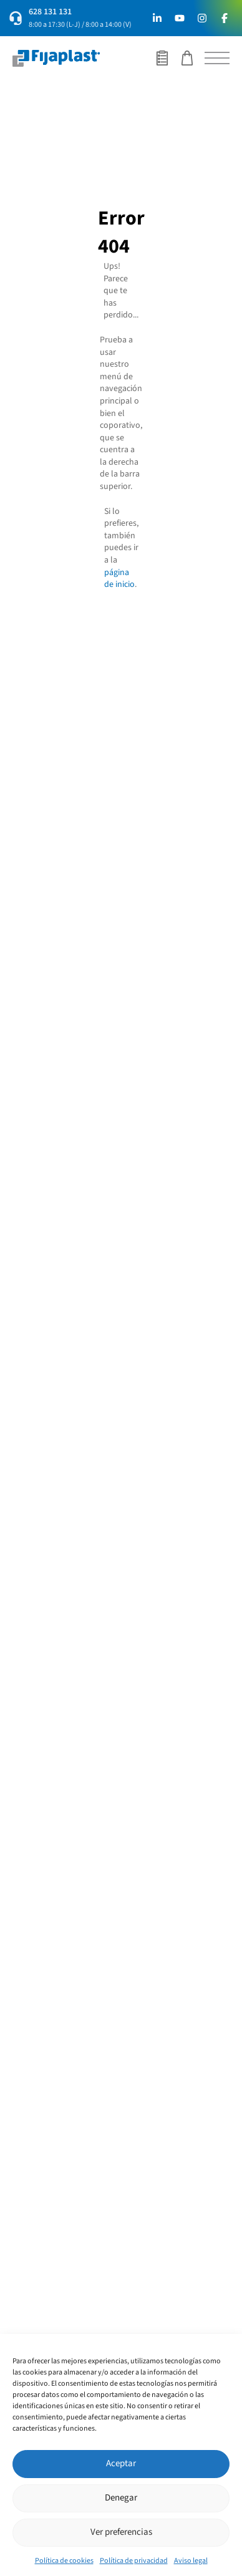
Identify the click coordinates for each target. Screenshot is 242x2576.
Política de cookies (64, 2560)
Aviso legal (191, 2560)
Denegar (121, 2497)
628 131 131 (50, 12)
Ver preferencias (121, 2532)
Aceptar (121, 2463)
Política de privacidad (134, 2560)
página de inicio (119, 578)
